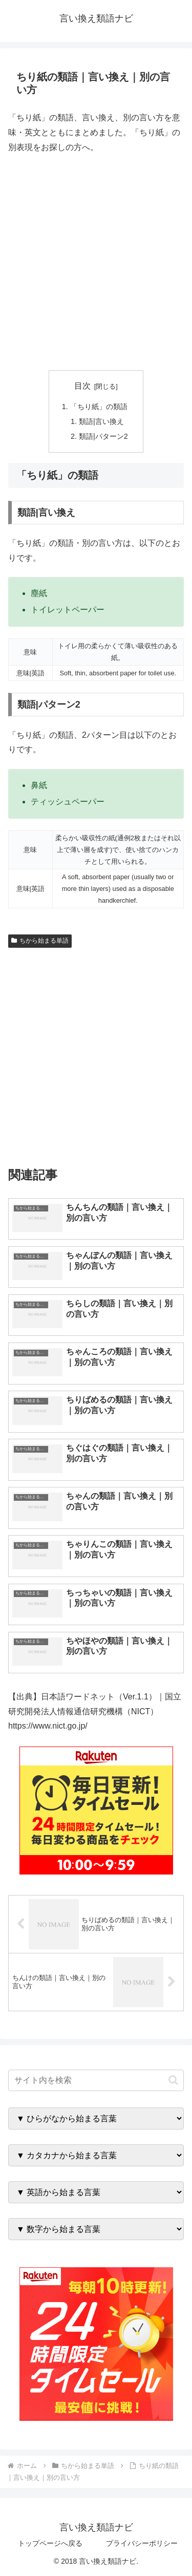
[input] (96, 2080)
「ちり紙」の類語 (98, 406)
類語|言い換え (101, 421)
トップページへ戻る (50, 2543)
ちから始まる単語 (40, 940)
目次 (82, 385)
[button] (173, 2080)
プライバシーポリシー (142, 2543)
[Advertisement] (96, 262)
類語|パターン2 (103, 436)
